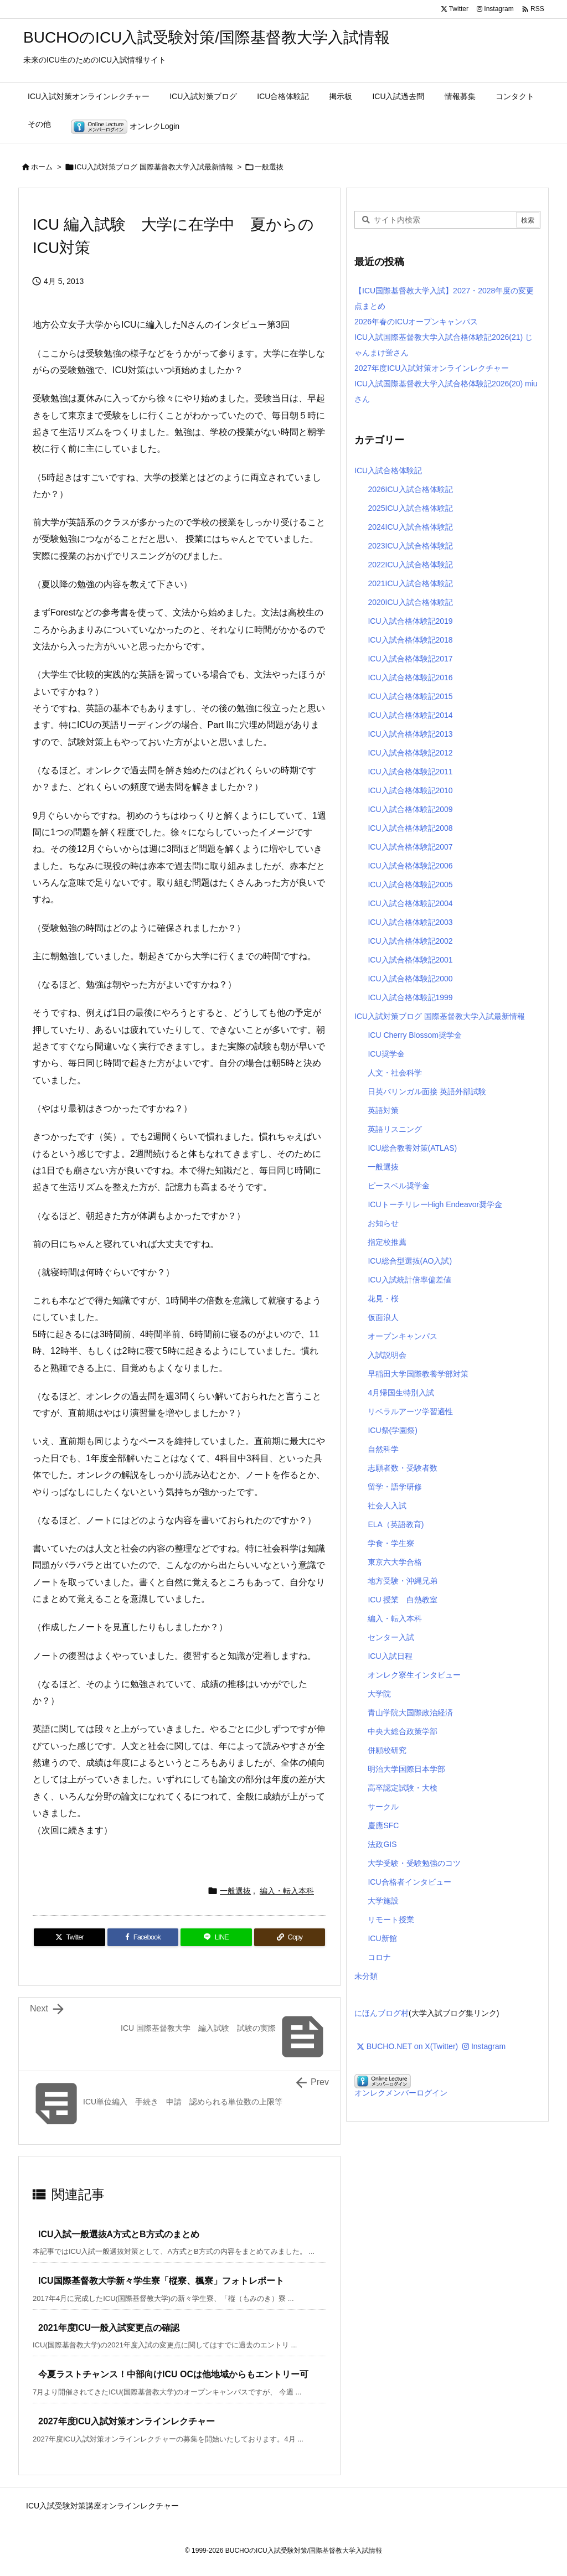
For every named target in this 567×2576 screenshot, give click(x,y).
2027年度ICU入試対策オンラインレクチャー (126, 2421)
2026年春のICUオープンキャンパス (416, 321)
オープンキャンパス (402, 1336)
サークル (383, 1806)
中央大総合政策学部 (402, 1731)
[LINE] (216, 1937)
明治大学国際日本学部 (406, 1769)
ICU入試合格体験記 (388, 470)
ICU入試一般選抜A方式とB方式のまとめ (118, 2234)
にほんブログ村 (381, 2013)
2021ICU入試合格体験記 (410, 583)
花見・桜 (383, 1298)
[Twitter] (69, 1937)
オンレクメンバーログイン (400, 2092)
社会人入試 (387, 1505)
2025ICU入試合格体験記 (410, 508)
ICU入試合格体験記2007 (410, 846)
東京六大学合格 (395, 1562)
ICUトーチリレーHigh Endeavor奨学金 (435, 1204)
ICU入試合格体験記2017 (410, 658)
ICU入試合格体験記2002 (410, 941)
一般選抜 (269, 167)
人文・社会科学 (395, 1072)
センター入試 (391, 1637)
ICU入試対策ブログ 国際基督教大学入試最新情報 (154, 167)
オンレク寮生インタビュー (414, 1674)
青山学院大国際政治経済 (410, 1712)
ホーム (42, 167)
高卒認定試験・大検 (402, 1787)
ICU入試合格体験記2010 (410, 790)
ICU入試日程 (390, 1656)
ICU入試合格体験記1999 (410, 997)
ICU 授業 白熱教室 (402, 1599)
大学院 (379, 1693)
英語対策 (383, 1110)
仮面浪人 (383, 1317)
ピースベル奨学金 (399, 1185)
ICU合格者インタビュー (409, 1881)
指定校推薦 (387, 1242)
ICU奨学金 (386, 1053)
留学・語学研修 (395, 1486)
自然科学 (383, 1449)
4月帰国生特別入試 (401, 1392)
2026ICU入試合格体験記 (410, 489)
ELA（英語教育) (396, 1524)
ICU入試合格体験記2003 (410, 922)
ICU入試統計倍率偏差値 (409, 1279)
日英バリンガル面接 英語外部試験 (427, 1091)
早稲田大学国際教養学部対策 (418, 1373)
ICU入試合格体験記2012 (410, 752)
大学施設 (383, 1900)
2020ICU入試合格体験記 (410, 602)
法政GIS (382, 1844)
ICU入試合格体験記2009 (410, 809)
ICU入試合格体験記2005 (410, 884)
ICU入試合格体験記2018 (410, 639)
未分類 (366, 1976)
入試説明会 (387, 1355)
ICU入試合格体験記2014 (410, 715)
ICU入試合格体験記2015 (410, 696)
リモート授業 (391, 1919)
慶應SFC (383, 1825)
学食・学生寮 (391, 1543)
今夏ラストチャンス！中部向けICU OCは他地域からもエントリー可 (173, 2374)
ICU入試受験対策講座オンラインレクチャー (102, 2505)
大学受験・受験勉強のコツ (414, 1863)
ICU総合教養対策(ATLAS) (412, 1148)
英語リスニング (395, 1129)
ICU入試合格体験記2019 (410, 621)
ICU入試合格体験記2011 (410, 771)
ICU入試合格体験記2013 (410, 734)
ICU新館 (382, 1938)
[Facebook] (143, 1937)
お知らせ (383, 1223)
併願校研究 (387, 1750)
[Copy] (290, 1937)
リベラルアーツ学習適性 (410, 1411)
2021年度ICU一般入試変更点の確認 (108, 2327)
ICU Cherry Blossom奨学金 (415, 1035)
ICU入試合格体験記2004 (410, 903)
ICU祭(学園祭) (392, 1430)
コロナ (379, 1957)
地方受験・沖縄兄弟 (402, 1580)
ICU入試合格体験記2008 (410, 828)
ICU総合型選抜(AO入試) (410, 1260)
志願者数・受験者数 (402, 1467)
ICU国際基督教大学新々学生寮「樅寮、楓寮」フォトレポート (161, 2280)
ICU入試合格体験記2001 (410, 959)
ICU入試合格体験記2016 (410, 677)
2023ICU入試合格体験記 (410, 545)
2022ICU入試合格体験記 (410, 564)
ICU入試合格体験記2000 (410, 978)
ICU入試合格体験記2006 (410, 865)
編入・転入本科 (287, 1890)
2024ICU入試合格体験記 (410, 527)
